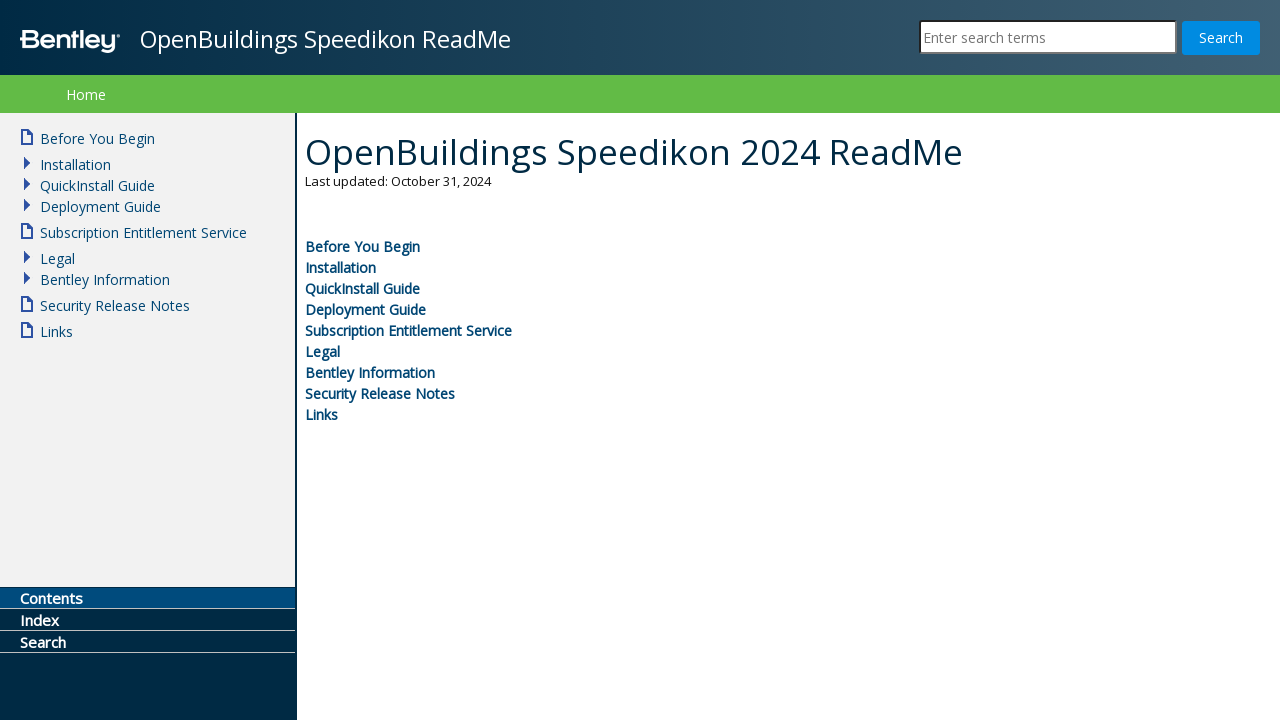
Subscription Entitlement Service (408, 330)
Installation (340, 267)
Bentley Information (370, 372)
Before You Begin (362, 246)
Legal (322, 351)
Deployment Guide (365, 309)
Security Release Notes (380, 393)
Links (321, 414)
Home (86, 94)
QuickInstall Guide (362, 288)
